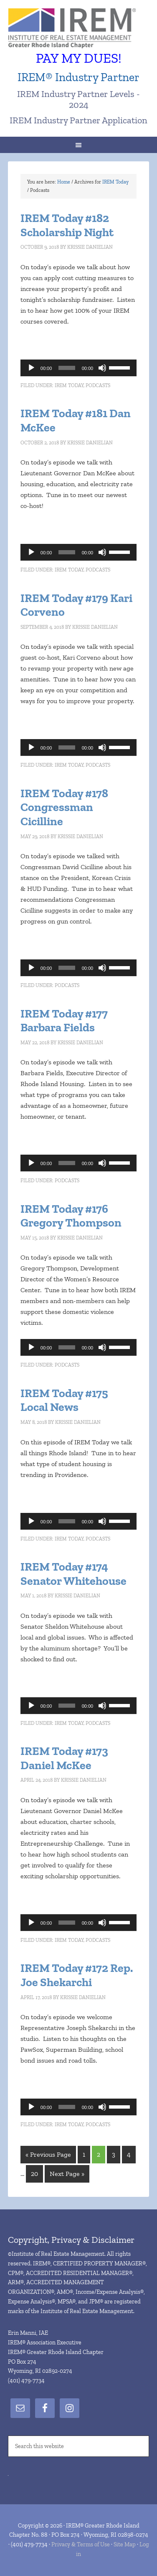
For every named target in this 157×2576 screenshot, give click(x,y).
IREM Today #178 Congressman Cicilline (64, 807)
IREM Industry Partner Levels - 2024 (78, 99)
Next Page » (67, 2174)
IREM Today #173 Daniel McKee (64, 1758)
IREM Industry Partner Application (78, 120)
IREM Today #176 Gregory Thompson (71, 1216)
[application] (78, 368)
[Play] (31, 368)
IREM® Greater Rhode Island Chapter (78, 29)
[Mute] (102, 368)
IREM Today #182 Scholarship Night (67, 225)
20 (34, 2174)
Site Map (125, 2544)
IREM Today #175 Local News (64, 1400)
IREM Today (69, 385)
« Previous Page (48, 2154)
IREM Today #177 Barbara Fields (64, 1021)
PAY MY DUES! (79, 58)
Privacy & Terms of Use (80, 2544)
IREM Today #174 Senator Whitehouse (73, 1574)
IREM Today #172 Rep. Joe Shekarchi (76, 1975)
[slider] (66, 368)
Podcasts (98, 385)
